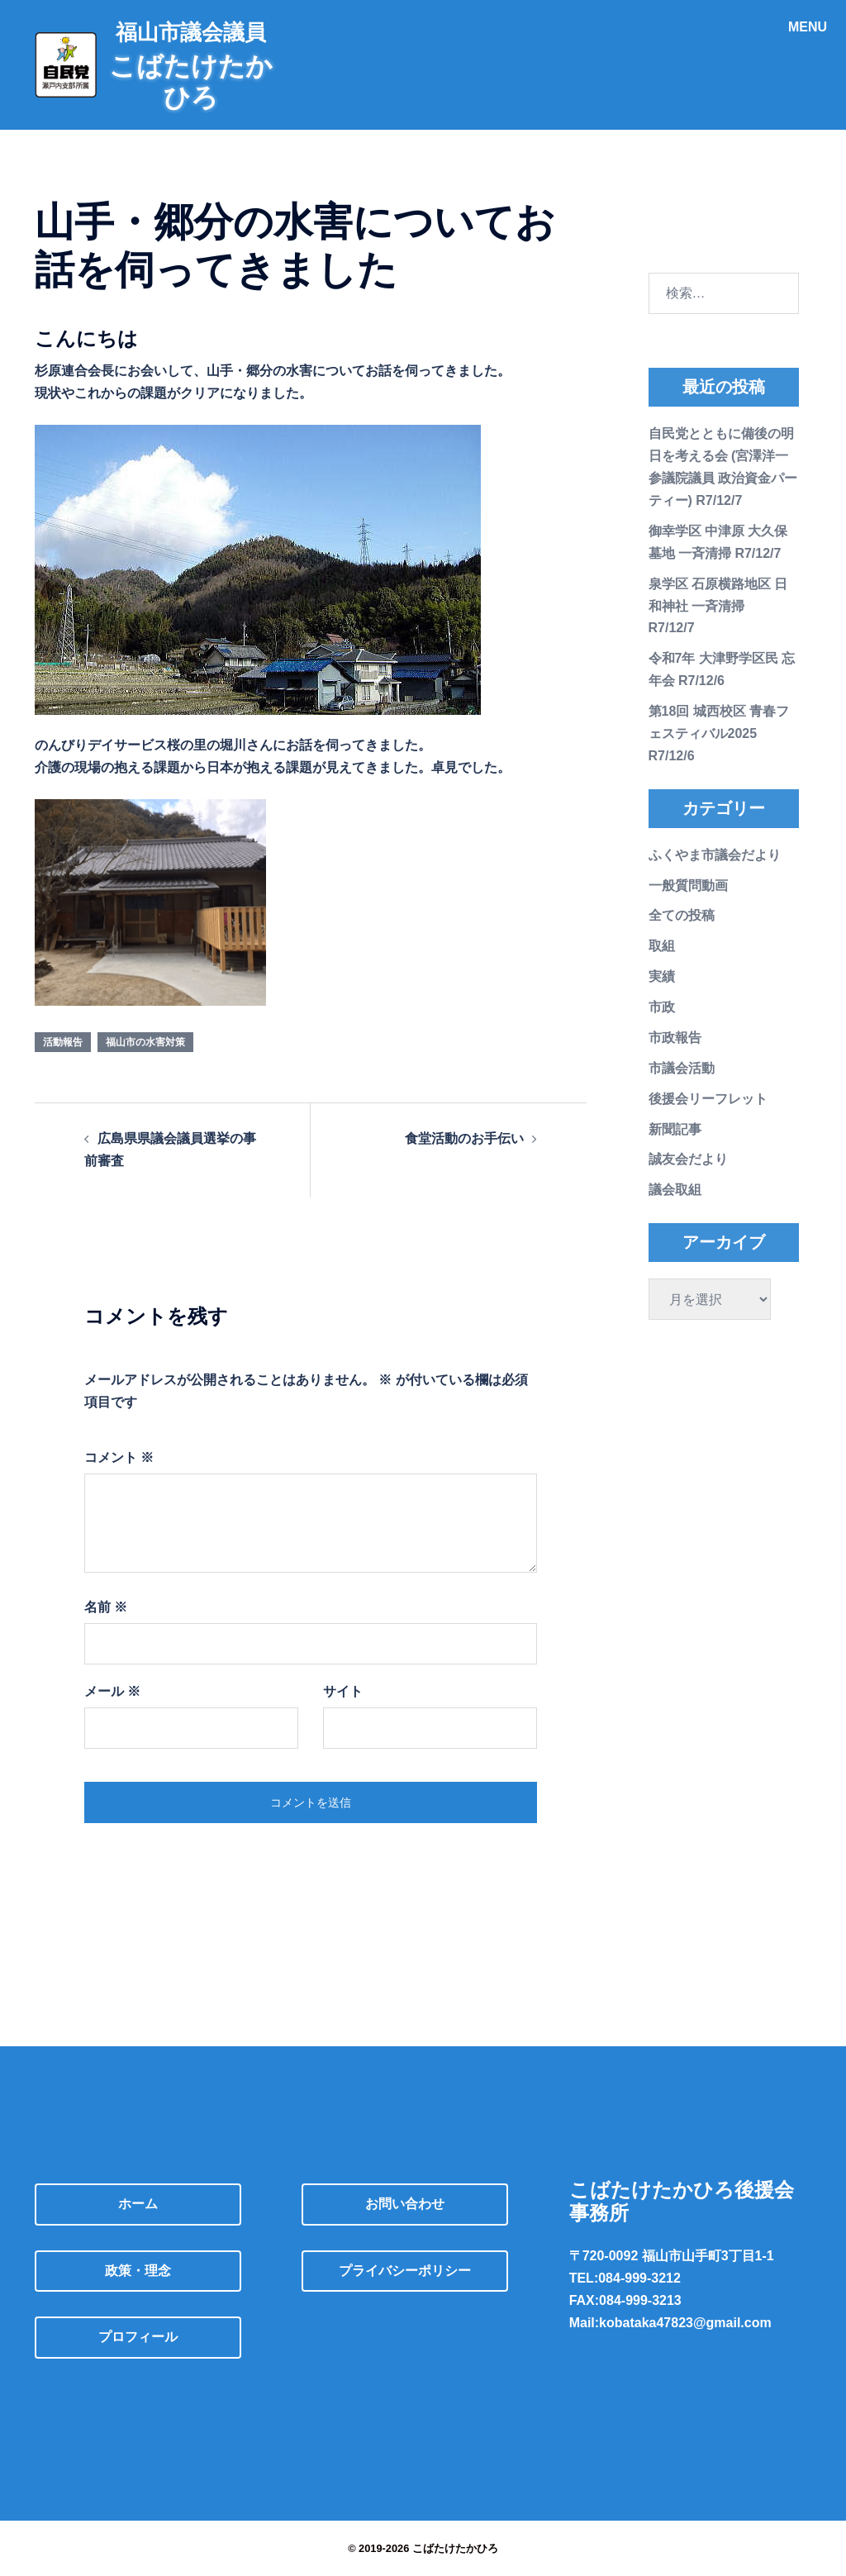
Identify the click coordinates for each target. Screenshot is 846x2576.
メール (112, 1691)
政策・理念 (138, 2271)
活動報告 (63, 1042)
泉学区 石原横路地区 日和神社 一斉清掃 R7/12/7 (718, 606)
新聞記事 (675, 1129)
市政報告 (675, 1038)
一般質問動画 (688, 886)
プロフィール (138, 2337)
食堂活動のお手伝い (464, 1138)
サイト (343, 1691)
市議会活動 (682, 1068)
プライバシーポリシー (405, 2271)
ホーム (138, 2204)
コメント (119, 1457)
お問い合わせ (404, 2204)
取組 (662, 946)
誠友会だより (688, 1159)
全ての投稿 (682, 915)
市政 (662, 1007)
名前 (105, 1607)
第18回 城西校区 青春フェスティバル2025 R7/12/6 (719, 733)
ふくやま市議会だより (715, 855)
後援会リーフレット (708, 1099)
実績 (662, 976)
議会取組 (675, 1190)
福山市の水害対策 (145, 1042)
